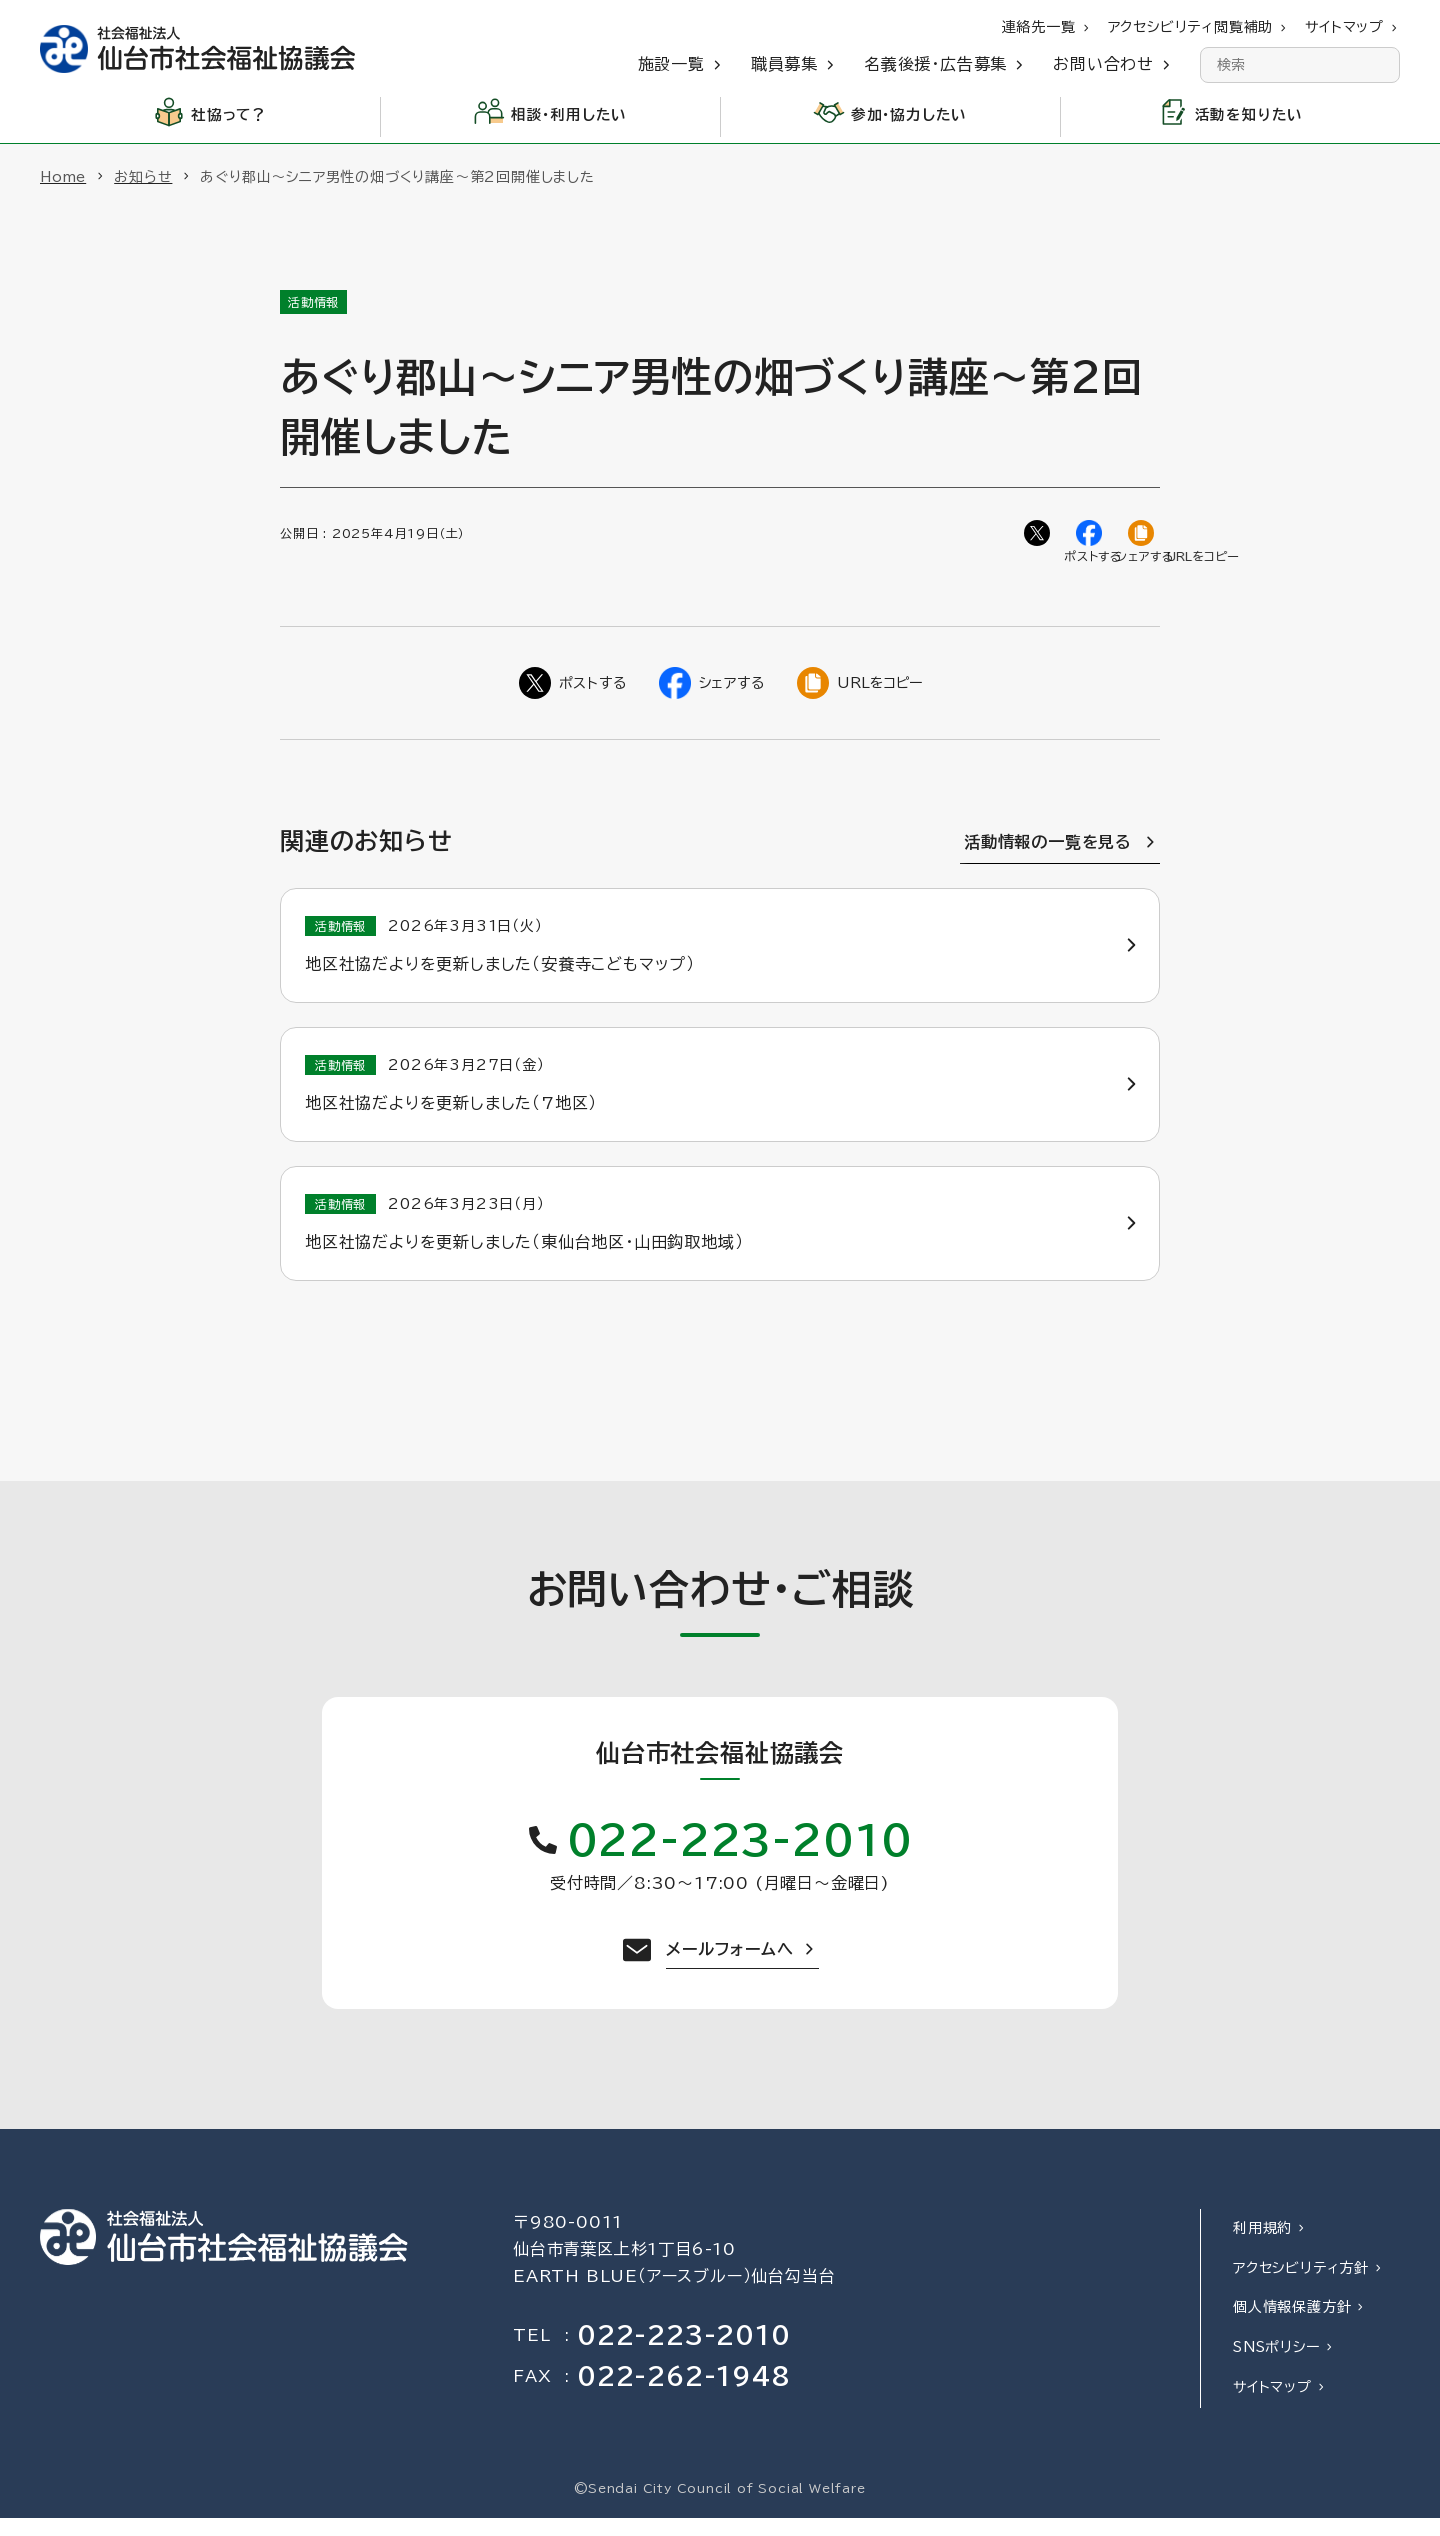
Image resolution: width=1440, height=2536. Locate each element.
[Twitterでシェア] (1040, 536)
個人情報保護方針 (1292, 2325)
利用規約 (1262, 2246)
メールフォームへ (729, 1967)
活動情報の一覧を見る (1048, 848)
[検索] (1382, 65)
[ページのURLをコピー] (1144, 536)
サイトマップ (1272, 2405)
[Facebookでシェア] (1092, 536)
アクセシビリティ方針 (1301, 2286)
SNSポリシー (1276, 2365)
